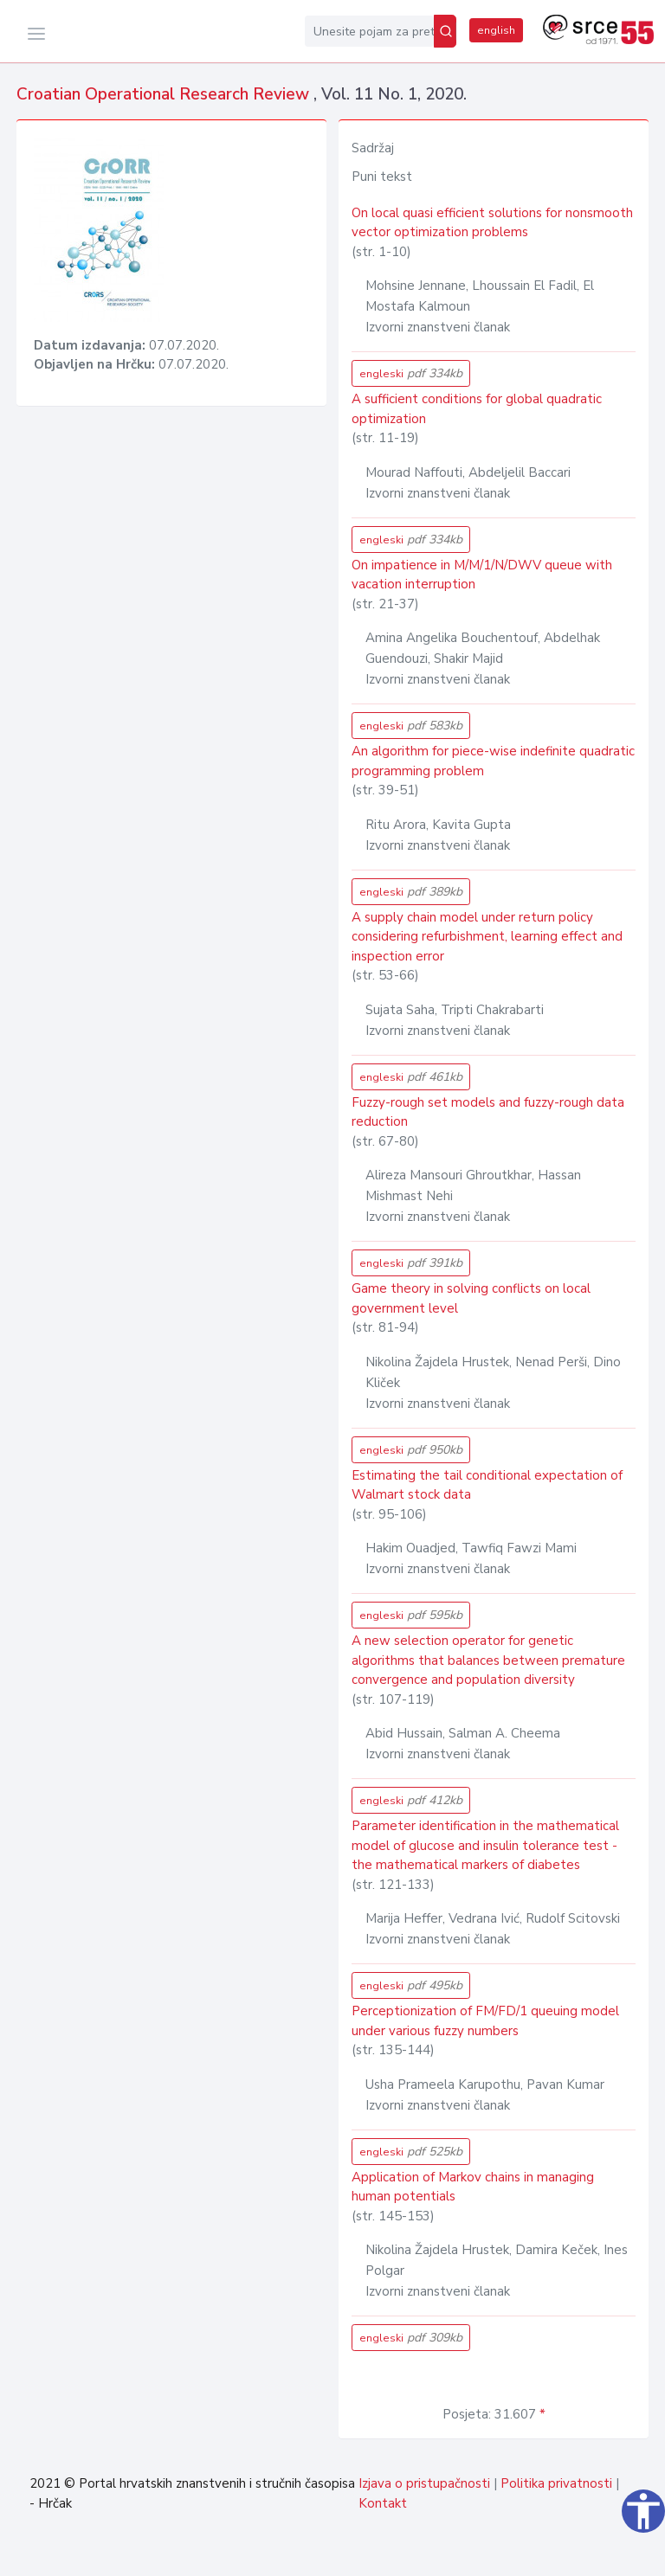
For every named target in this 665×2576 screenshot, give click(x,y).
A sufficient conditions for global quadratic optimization (477, 408)
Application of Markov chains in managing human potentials (473, 2187)
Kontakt (382, 2503)
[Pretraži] (445, 31)
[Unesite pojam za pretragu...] (369, 31)
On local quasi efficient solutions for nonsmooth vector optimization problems (492, 222)
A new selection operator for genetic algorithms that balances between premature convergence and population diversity (488, 1660)
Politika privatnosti (556, 2483)
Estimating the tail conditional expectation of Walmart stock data (487, 1485)
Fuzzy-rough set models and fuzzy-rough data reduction (488, 1112)
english (496, 30)
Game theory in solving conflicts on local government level (471, 1298)
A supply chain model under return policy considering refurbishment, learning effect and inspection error (487, 937)
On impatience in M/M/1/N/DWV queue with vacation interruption (482, 575)
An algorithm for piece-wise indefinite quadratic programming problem (493, 761)
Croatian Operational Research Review (164, 94)
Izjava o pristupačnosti (424, 2483)
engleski (410, 373)
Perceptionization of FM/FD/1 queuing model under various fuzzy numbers (485, 2021)
